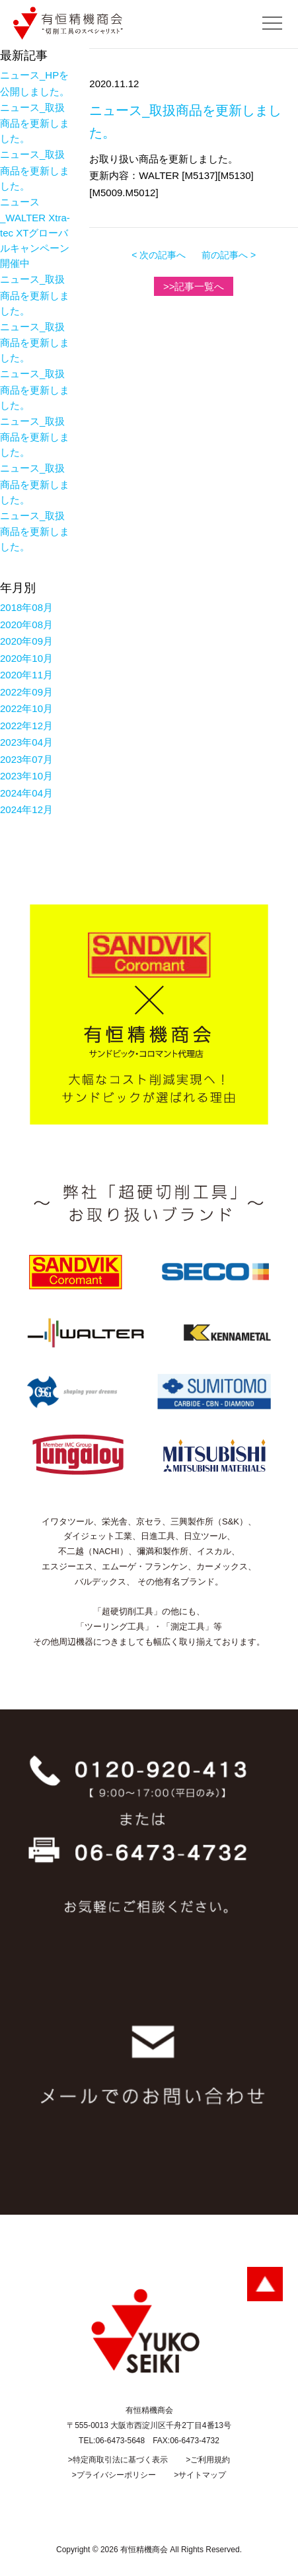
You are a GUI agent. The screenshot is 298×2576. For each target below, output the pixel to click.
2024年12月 (26, 809)
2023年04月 (26, 742)
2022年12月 (26, 725)
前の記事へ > (229, 255)
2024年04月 (26, 793)
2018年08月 (26, 607)
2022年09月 (26, 692)
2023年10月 (26, 775)
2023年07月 (26, 759)
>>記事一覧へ (194, 286)
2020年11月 (26, 674)
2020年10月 (26, 658)
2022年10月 (26, 708)
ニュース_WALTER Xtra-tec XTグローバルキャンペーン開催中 (35, 232)
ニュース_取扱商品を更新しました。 (34, 123)
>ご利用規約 (208, 2459)
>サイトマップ (200, 2475)
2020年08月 (26, 624)
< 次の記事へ (158, 255)
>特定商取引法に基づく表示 (118, 2459)
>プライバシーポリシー (114, 2475)
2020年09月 (26, 641)
